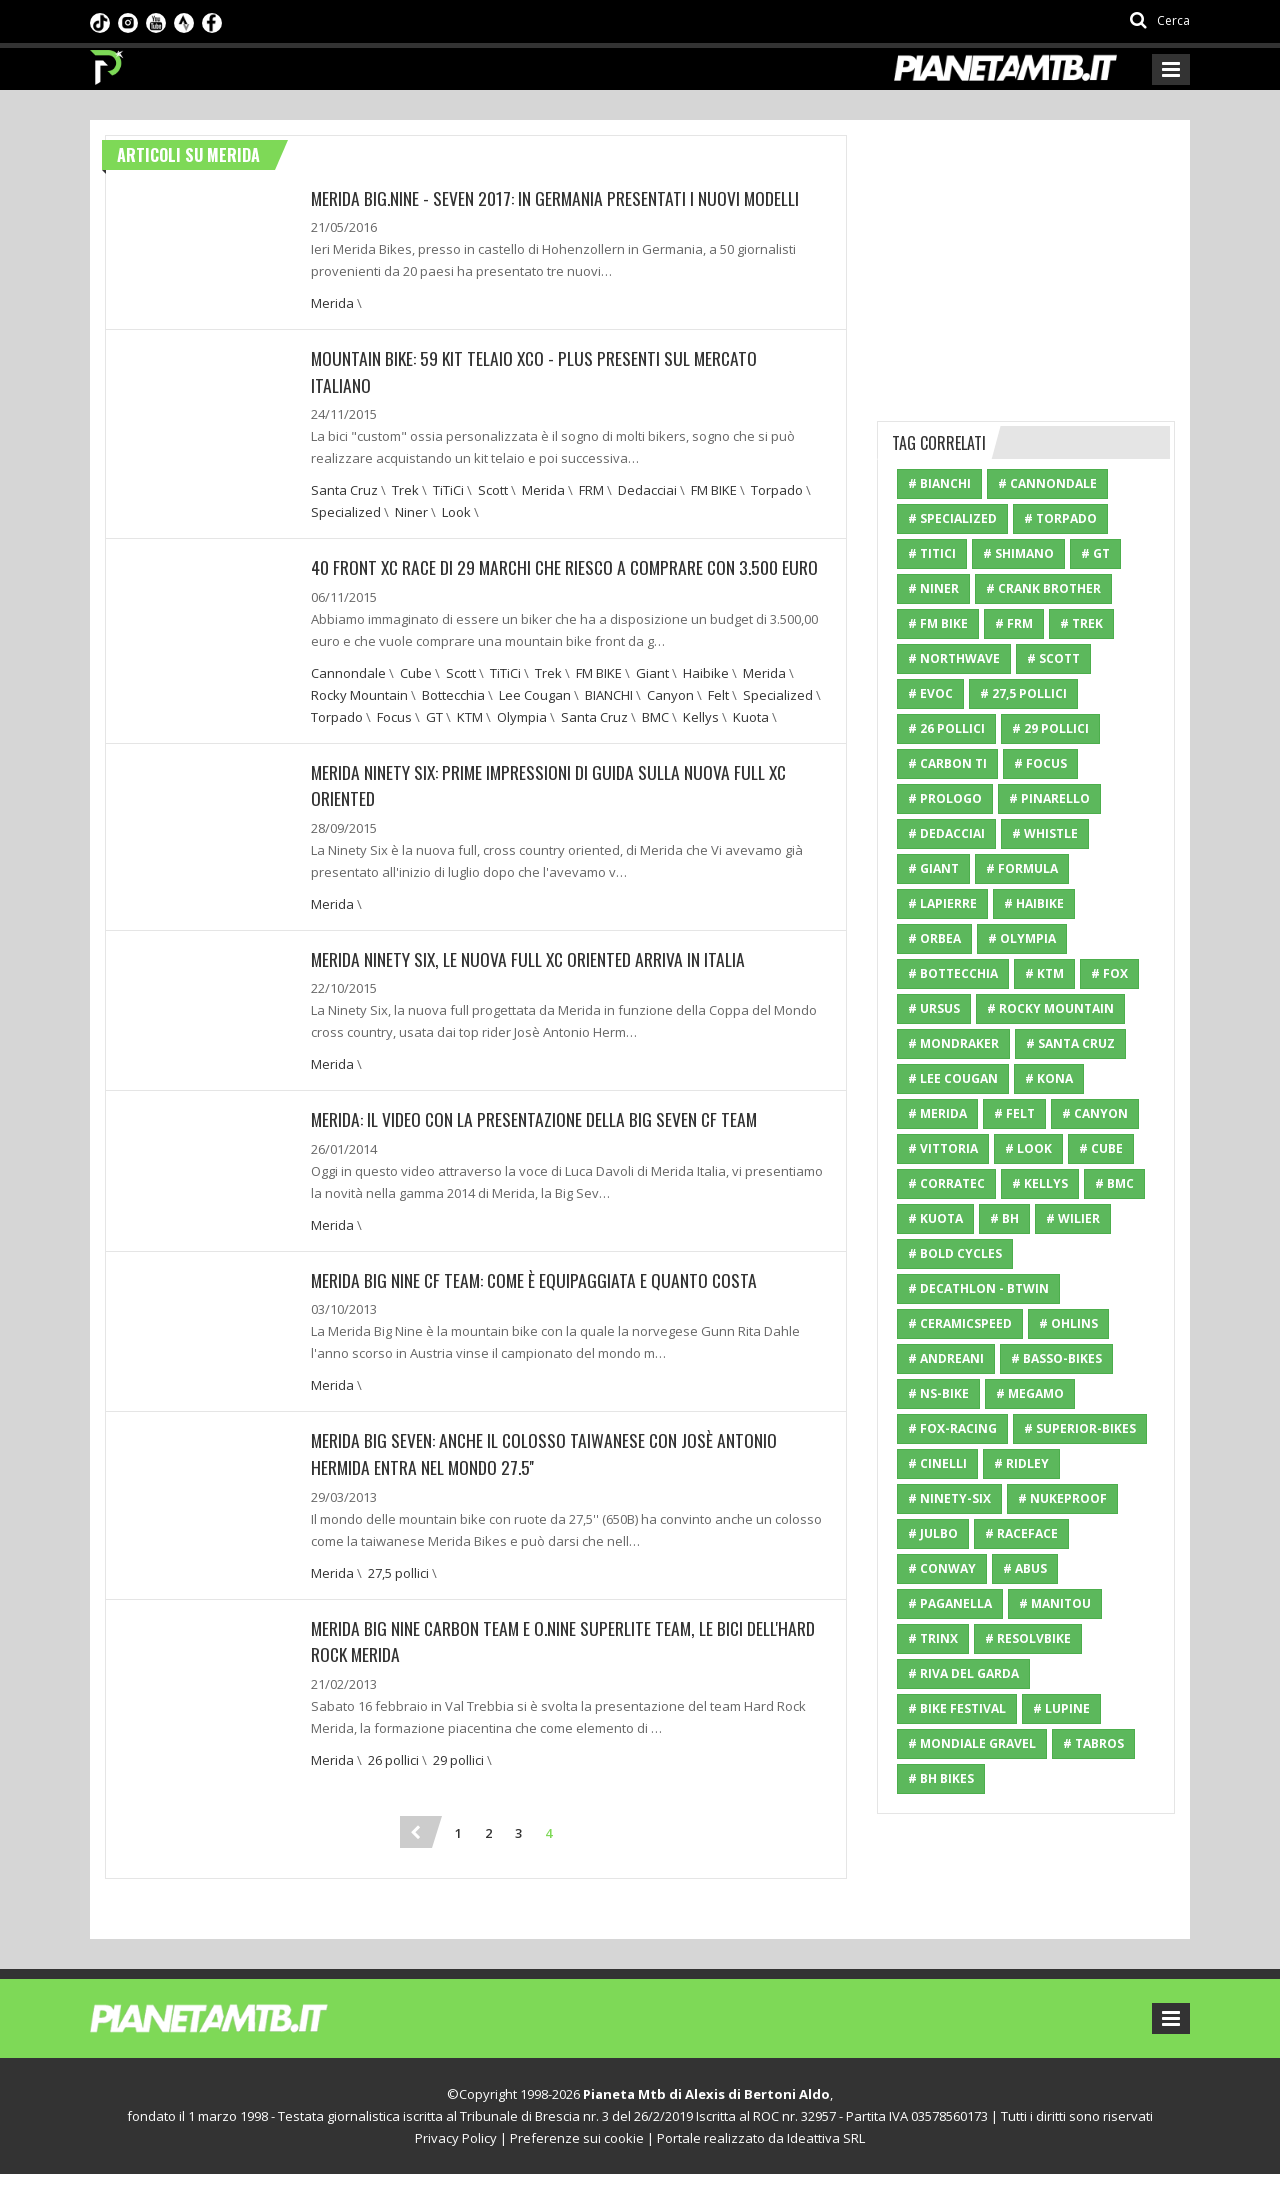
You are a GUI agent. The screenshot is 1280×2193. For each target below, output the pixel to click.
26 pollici (393, 1779)
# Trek (1081, 623)
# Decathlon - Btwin (978, 1288)
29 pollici (458, 1779)
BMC (655, 741)
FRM (591, 489)
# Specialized (952, 518)
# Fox (1109, 973)
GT (434, 741)
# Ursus (934, 1008)
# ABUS (1025, 1568)
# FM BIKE (938, 623)
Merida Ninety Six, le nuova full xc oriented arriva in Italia (532, 982)
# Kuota (935, 1218)
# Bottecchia (953, 973)
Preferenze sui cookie (577, 2157)
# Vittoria (943, 1148)
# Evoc (930, 693)
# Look (1028, 1148)
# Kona (1049, 1078)
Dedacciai (647, 489)
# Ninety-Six (949, 1498)
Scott (493, 489)
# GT (1095, 553)
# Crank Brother (1043, 588)
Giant (652, 697)
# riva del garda (963, 1673)
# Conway (942, 1568)
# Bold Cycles (955, 1253)
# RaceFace (1021, 1533)
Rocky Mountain (359, 719)
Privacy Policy (456, 2157)
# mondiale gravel (972, 1743)
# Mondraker (953, 1043)
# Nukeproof (1062, 1498)
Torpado (777, 489)
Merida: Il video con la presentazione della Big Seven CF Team (538, 1142)
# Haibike (1034, 903)
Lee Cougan (535, 719)
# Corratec (946, 1183)
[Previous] (416, 1851)
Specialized (346, 511)
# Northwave (954, 658)
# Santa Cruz (1070, 1043)
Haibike (706, 697)
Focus (394, 741)
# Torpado (1060, 518)
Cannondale (348, 697)
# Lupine (1061, 1708)
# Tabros (1093, 1743)
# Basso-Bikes (1056, 1358)
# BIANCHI (939, 483)
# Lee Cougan (953, 1078)
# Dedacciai (946, 833)
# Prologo (945, 798)
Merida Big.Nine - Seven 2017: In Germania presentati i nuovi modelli (558, 198)
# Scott (1053, 658)
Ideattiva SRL (826, 2157)
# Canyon (1095, 1113)
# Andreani (946, 1358)
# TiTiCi (932, 553)
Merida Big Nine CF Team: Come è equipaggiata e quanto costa (537, 1302)
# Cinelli (937, 1463)
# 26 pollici (946, 728)
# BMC (1114, 1183)
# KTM (1044, 973)
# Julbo (933, 1533)
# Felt (1014, 1113)
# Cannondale (1047, 483)
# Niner (933, 588)
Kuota (751, 741)
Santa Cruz (344, 489)
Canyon (670, 719)
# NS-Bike (938, 1393)
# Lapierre (942, 903)
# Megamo (1030, 1393)
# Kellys (1040, 1183)
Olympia (522, 741)
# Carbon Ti (947, 763)
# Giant (933, 868)
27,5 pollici (398, 1593)
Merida (332, 303)
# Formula (1022, 868)
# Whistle (1045, 833)
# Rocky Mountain (1050, 1008)
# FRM (1014, 623)
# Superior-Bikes (1080, 1428)
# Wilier (1073, 1218)
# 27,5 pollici (1023, 693)
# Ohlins (1068, 1323)
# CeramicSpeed (960, 1323)
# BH (1004, 1218)
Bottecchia (453, 719)
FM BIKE (714, 489)
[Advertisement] (1027, 260)
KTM (470, 741)
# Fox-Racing (952, 1428)
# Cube (1101, 1148)
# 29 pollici (1050, 728)
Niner (411, 511)
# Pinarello (1049, 798)
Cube (416, 697)
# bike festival (957, 1708)
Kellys (701, 741)
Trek (405, 489)
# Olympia (1022, 938)
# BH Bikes (941, 1778)
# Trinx (933, 1638)
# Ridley (1021, 1463)
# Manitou (1055, 1603)
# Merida (937, 1113)
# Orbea (934, 938)
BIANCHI (609, 719)
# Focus (1040, 763)
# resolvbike (1028, 1638)
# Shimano (1018, 553)
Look (456, 511)
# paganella (950, 1603)
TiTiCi (448, 489)
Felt (718, 719)
